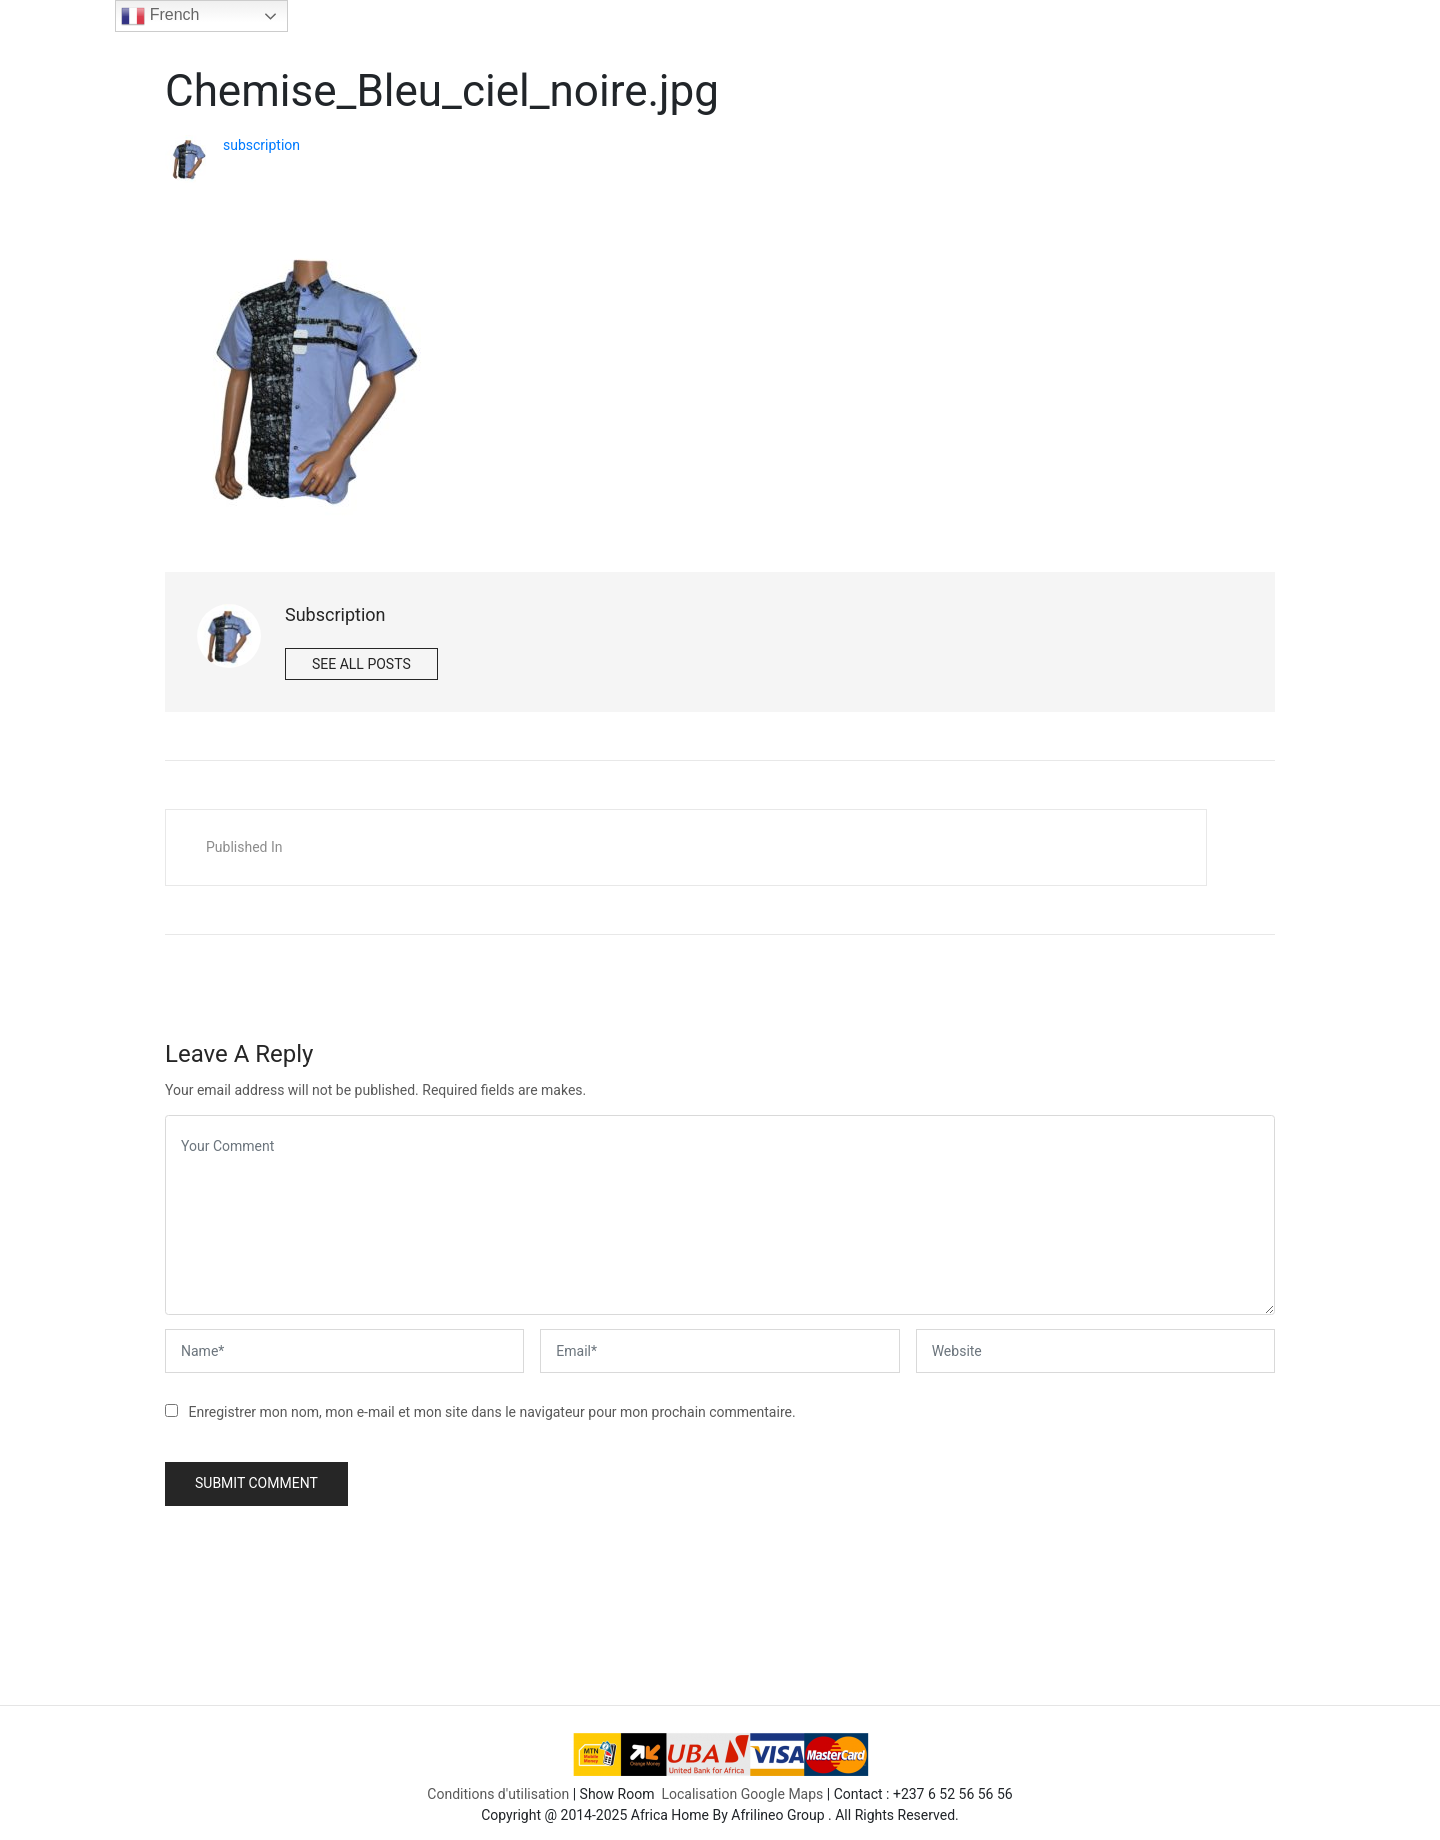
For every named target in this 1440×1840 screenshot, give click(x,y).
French (160, 16)
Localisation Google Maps (742, 1788)
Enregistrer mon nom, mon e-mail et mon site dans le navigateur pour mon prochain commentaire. (491, 1412)
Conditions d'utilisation (498, 1788)
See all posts (361, 664)
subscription (261, 145)
